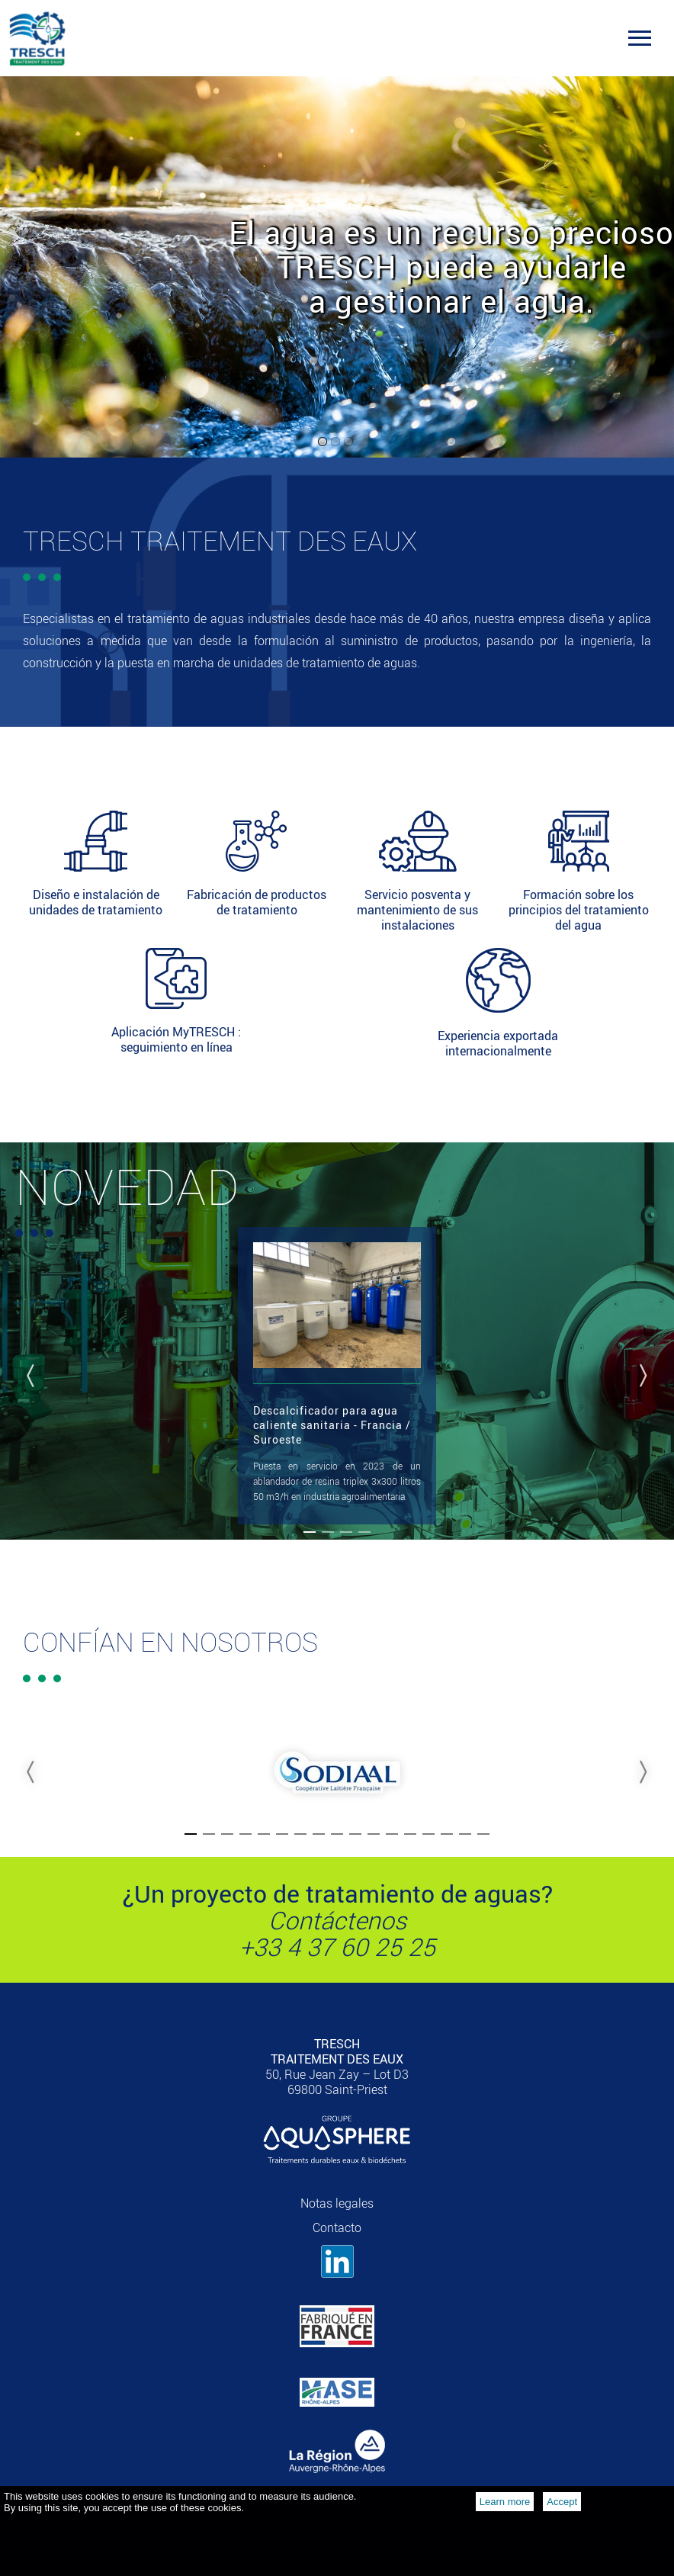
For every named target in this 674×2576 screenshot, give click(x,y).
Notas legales (337, 2203)
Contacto (337, 2227)
